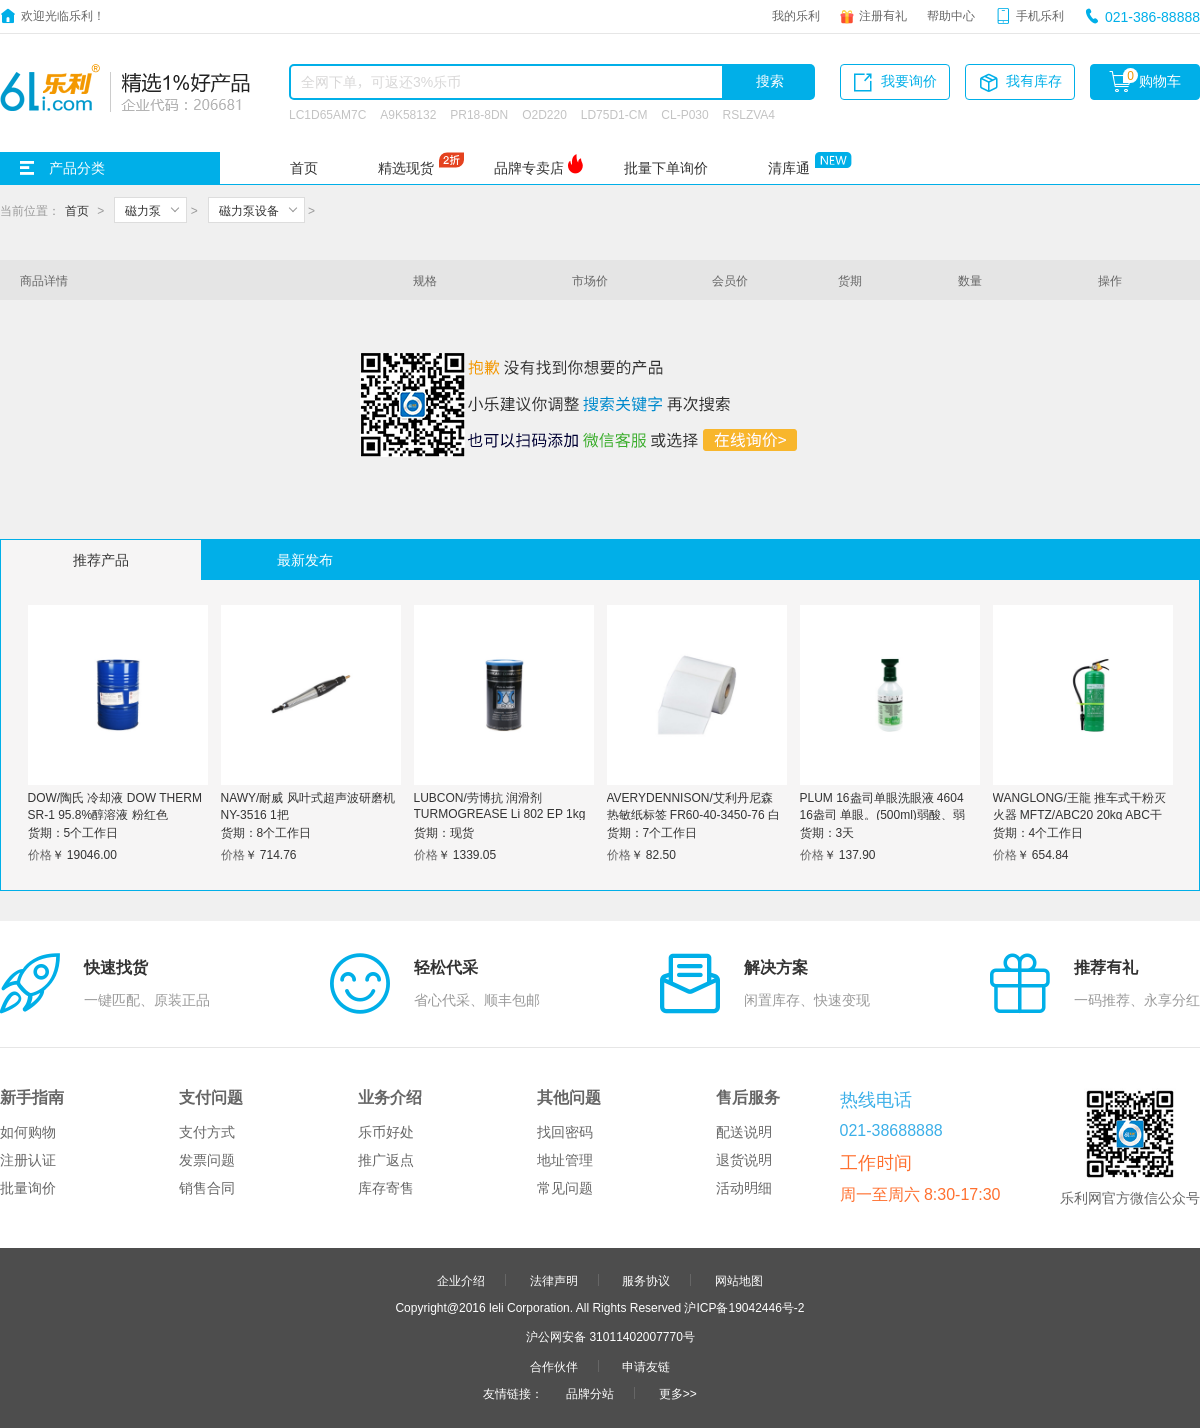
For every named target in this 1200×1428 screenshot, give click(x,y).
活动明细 (744, 1188)
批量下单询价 (666, 168)
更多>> (678, 1393)
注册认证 (28, 1160)
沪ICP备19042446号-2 (744, 1307)
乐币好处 (386, 1132)
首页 (304, 168)
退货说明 (744, 1160)
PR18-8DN (479, 114)
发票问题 (207, 1160)
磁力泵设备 (249, 210)
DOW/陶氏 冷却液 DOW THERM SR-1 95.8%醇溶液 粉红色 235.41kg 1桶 (115, 814)
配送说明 (744, 1132)
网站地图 (739, 1280)
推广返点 (386, 1160)
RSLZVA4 (749, 114)
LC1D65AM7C (327, 114)
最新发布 (305, 560)
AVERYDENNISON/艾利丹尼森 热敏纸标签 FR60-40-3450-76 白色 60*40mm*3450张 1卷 (693, 814)
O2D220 (544, 114)
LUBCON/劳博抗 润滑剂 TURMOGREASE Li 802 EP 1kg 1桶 (500, 812)
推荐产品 (101, 560)
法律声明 (554, 1280)
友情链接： (513, 1393)
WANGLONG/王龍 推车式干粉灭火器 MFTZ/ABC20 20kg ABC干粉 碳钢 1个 (1080, 814)
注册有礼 (883, 15)
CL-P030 (684, 114)
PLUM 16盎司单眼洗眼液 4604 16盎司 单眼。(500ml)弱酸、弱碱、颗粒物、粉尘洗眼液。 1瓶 (883, 814)
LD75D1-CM (614, 114)
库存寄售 (386, 1188)
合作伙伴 (554, 1366)
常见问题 (565, 1188)
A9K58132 (408, 114)
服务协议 (646, 1280)
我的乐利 (796, 15)
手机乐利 (1040, 15)
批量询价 (28, 1188)
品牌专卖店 (529, 168)
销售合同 (207, 1188)
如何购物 (28, 1132)
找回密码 (565, 1132)
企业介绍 (461, 1280)
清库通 (789, 168)
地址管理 (565, 1160)
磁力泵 (143, 210)
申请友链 (646, 1366)
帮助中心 (951, 15)
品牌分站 (590, 1393)
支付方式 (207, 1132)
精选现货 (406, 168)
